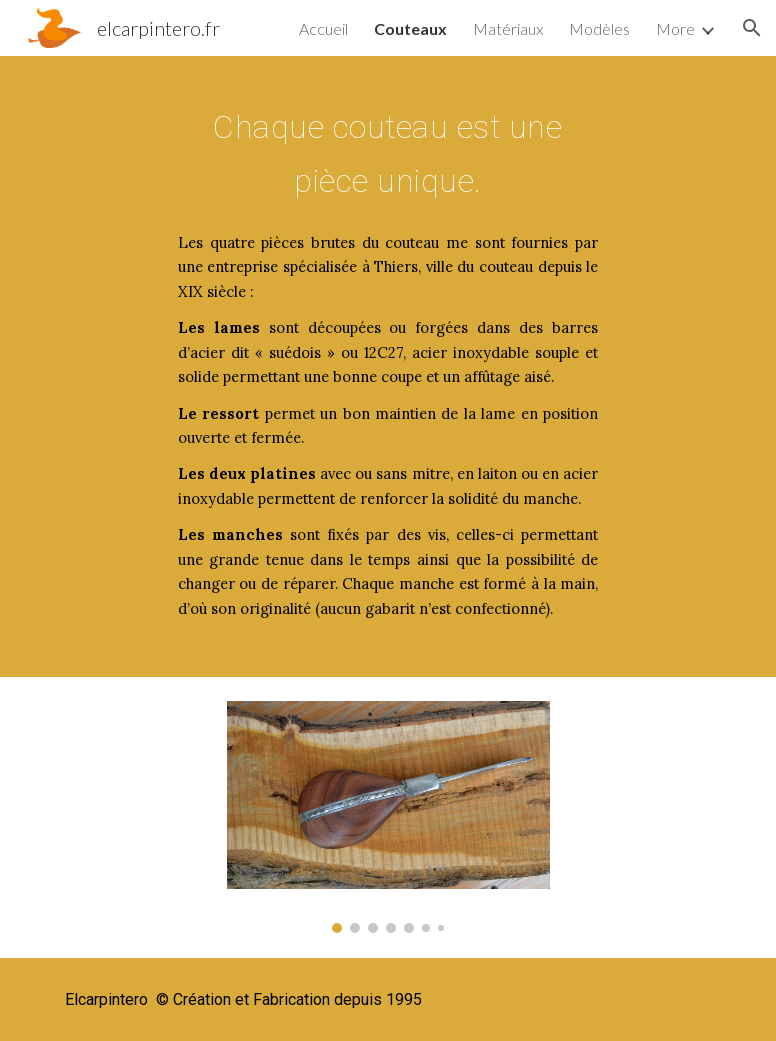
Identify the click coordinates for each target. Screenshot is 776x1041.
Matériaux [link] (508, 28)
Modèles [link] (599, 28)
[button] (752, 28)
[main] (388, 148)
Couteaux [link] (410, 28)
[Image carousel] (388, 817)
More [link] (675, 28)
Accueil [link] (323, 28)
